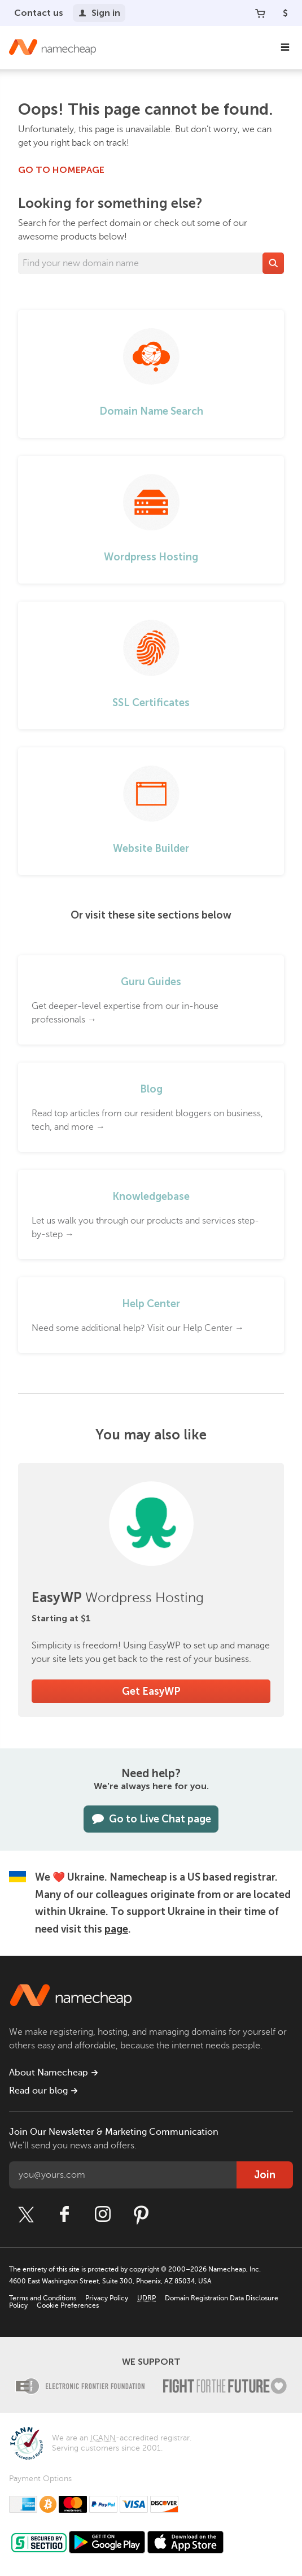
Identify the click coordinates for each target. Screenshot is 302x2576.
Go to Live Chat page (151, 1819)
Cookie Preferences (68, 2305)
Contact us (38, 12)
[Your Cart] (260, 13)
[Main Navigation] (285, 47)
